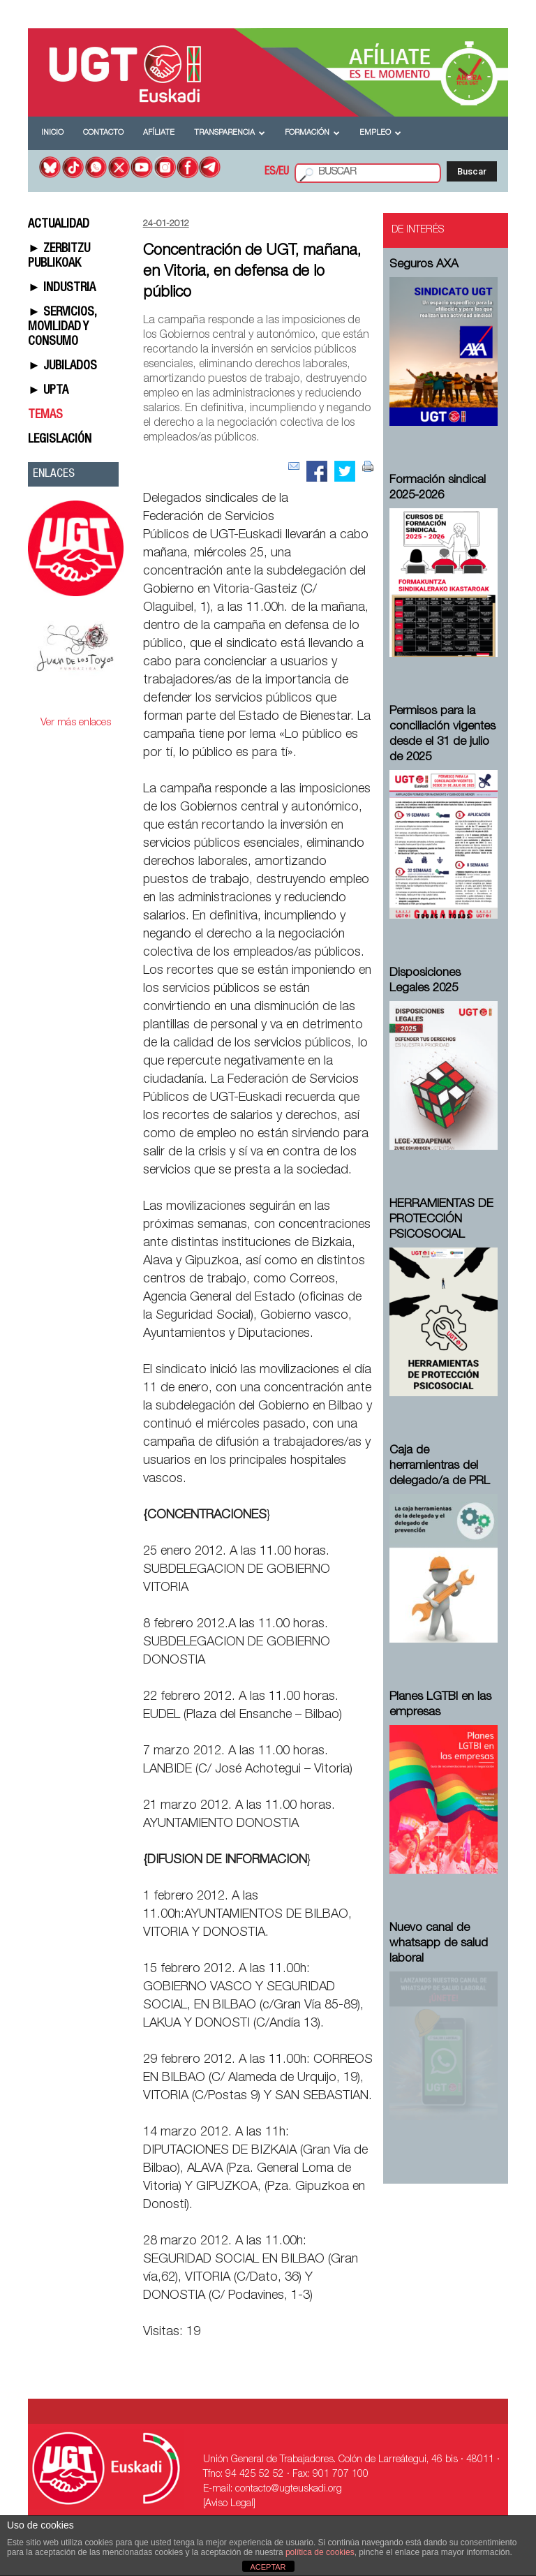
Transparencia (229, 133)
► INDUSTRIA (62, 288)
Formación (312, 133)
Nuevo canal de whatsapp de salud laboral (438, 1944)
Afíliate (158, 133)
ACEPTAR (267, 2567)
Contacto (103, 133)
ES (270, 172)
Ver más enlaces (75, 723)
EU (283, 172)
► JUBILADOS (62, 366)
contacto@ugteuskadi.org (288, 2489)
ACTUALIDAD (58, 225)
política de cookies (320, 2552)
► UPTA (48, 391)
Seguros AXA (424, 265)
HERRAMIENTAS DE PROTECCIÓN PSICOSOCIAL (441, 1220)
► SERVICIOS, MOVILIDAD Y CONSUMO (62, 327)
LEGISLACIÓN (59, 440)
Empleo (380, 133)
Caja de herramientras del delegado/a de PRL (439, 1466)
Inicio (52, 133)
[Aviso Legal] (229, 2504)
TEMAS (45, 415)
